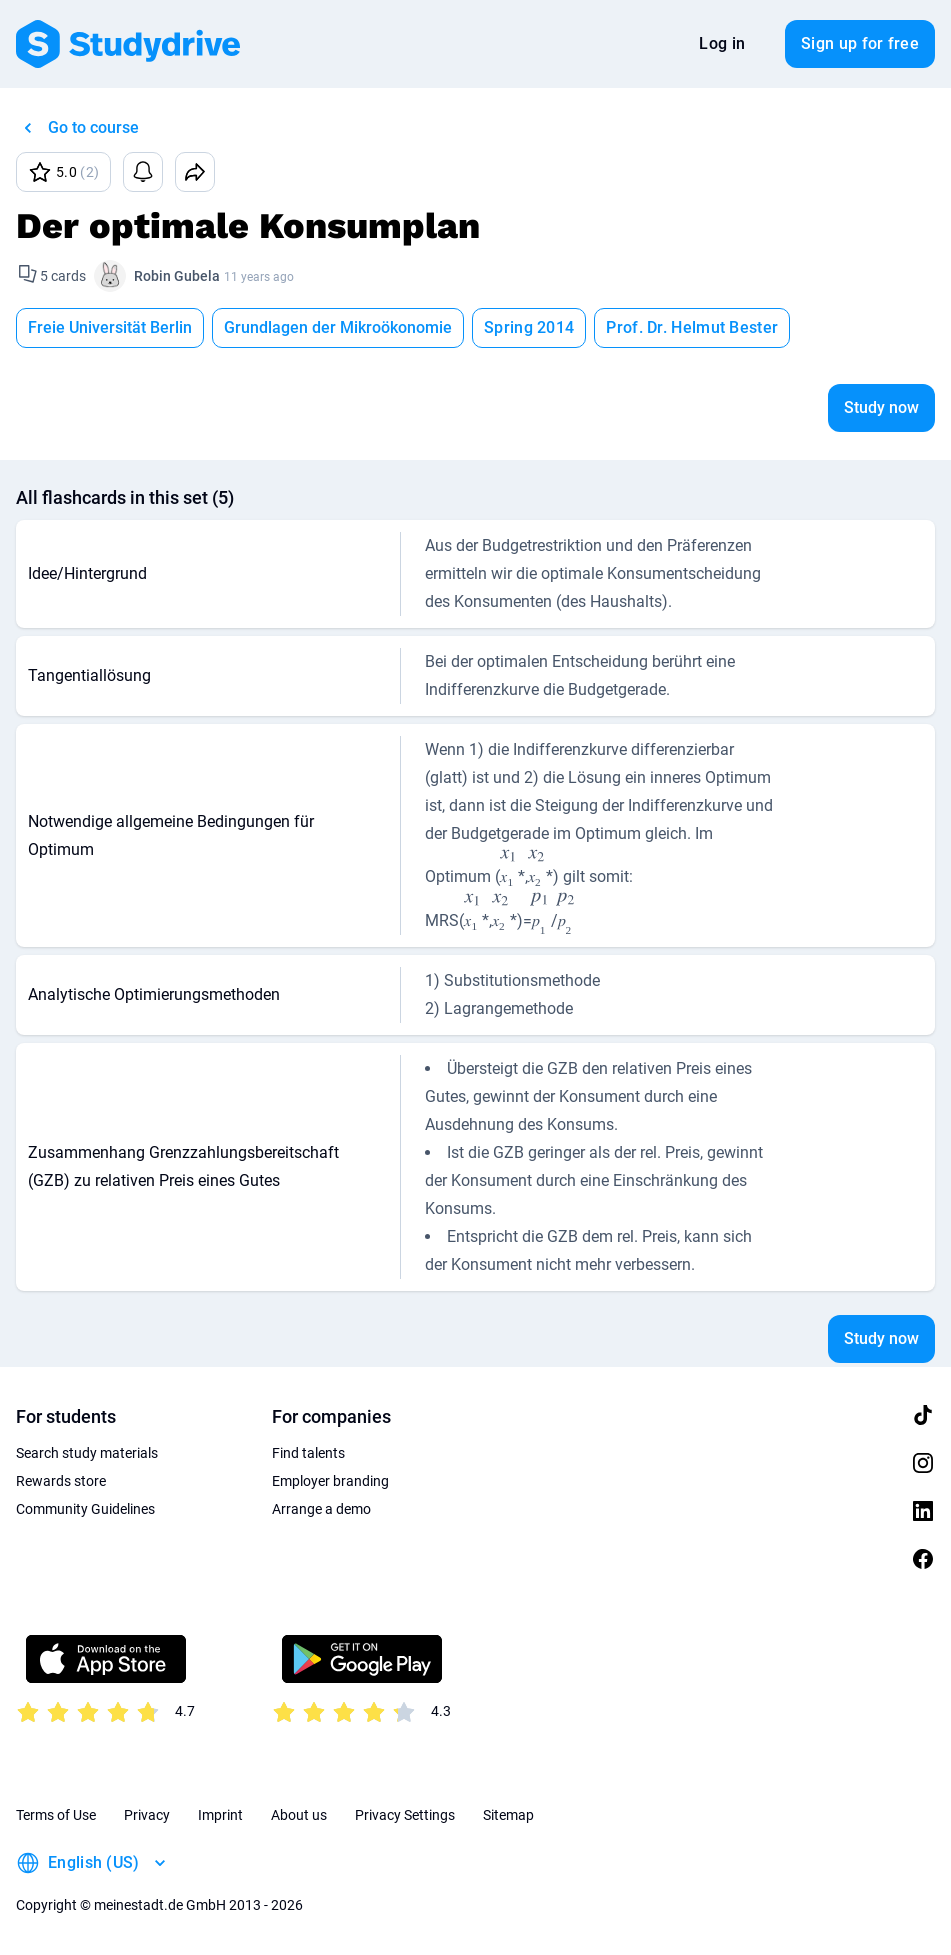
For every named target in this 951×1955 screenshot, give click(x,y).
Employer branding (330, 1481)
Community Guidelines (85, 1509)
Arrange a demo (321, 1509)
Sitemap (508, 1815)
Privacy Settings (405, 1815)
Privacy (147, 1815)
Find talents (308, 1453)
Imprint (220, 1815)
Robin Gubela (177, 276)
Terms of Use (56, 1815)
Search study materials (87, 1453)
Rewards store (61, 1481)
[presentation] (509, 869)
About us (299, 1815)
